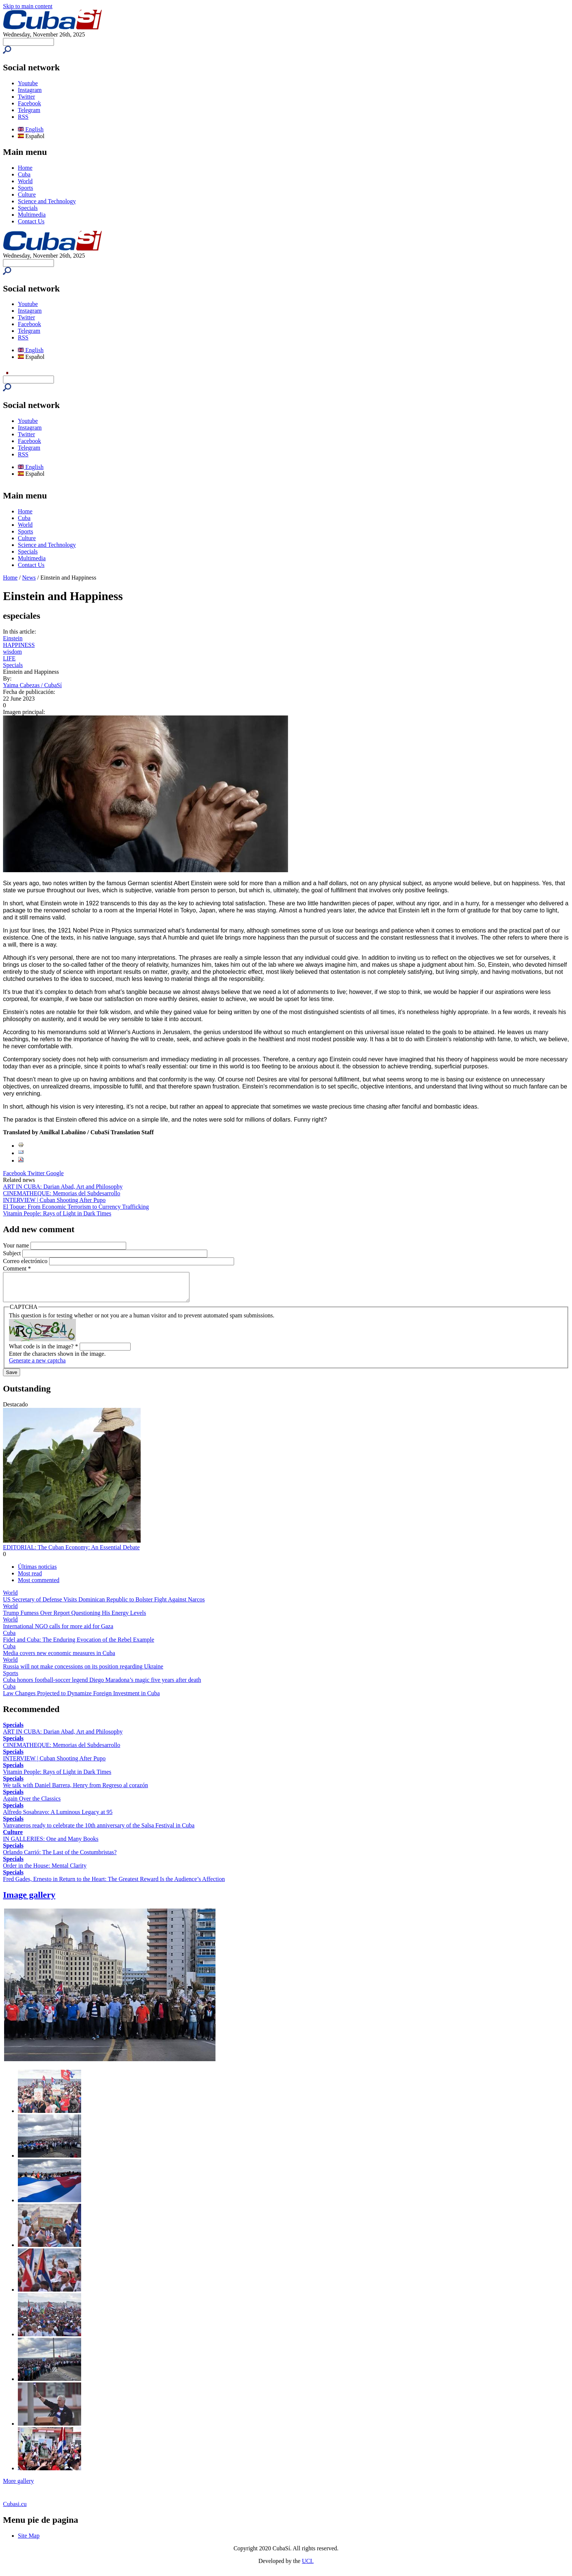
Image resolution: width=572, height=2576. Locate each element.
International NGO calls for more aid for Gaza (58, 1632)
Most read (30, 1579)
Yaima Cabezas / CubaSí (32, 685)
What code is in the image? (43, 1352)
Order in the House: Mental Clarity (44, 1871)
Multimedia (32, 214)
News (29, 577)
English (31, 129)
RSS (23, 117)
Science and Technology (47, 201)
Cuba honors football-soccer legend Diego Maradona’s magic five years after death (102, 1685)
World (25, 181)
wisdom (12, 651)
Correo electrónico (26, 1261)
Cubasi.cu (15, 2509)
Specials (28, 208)
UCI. (308, 2566)
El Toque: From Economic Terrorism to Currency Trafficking (76, 1206)
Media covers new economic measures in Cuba (59, 1658)
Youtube (28, 83)
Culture (27, 194)
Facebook (29, 103)
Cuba (24, 174)
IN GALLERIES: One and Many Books (50, 1844)
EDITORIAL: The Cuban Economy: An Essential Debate (71, 1553)
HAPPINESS (19, 645)
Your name (17, 1245)
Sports (25, 188)
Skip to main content (27, 6)
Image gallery (29, 1900)
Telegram (29, 110)
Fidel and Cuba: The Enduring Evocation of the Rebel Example (78, 1645)
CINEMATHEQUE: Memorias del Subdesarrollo (61, 1193)
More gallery (18, 2486)
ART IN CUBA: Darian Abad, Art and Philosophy (62, 1186)
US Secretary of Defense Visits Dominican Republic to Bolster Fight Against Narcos (104, 1605)
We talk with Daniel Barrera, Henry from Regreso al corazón (75, 1791)
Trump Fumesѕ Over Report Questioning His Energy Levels (74, 1618)
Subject (12, 1253)
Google (55, 1173)
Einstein (12, 638)
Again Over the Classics (32, 1804)
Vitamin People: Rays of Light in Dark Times (57, 1213)
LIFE (9, 658)
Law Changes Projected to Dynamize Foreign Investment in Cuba (81, 1699)
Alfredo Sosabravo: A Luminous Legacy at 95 (57, 1817)
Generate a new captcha (37, 1366)
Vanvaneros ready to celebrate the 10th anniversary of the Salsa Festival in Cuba (99, 1831)
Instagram (30, 90)
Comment (17, 1268)
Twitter (26, 96)
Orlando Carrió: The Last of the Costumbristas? (59, 1858)
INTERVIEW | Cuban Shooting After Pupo (54, 1200)
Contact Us (31, 221)
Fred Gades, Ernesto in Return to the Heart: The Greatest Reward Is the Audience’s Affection (114, 1884)
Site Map (28, 2541)
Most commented (39, 1585)
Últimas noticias (37, 1572)
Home (25, 168)
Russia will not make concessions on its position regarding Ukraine (83, 1672)
